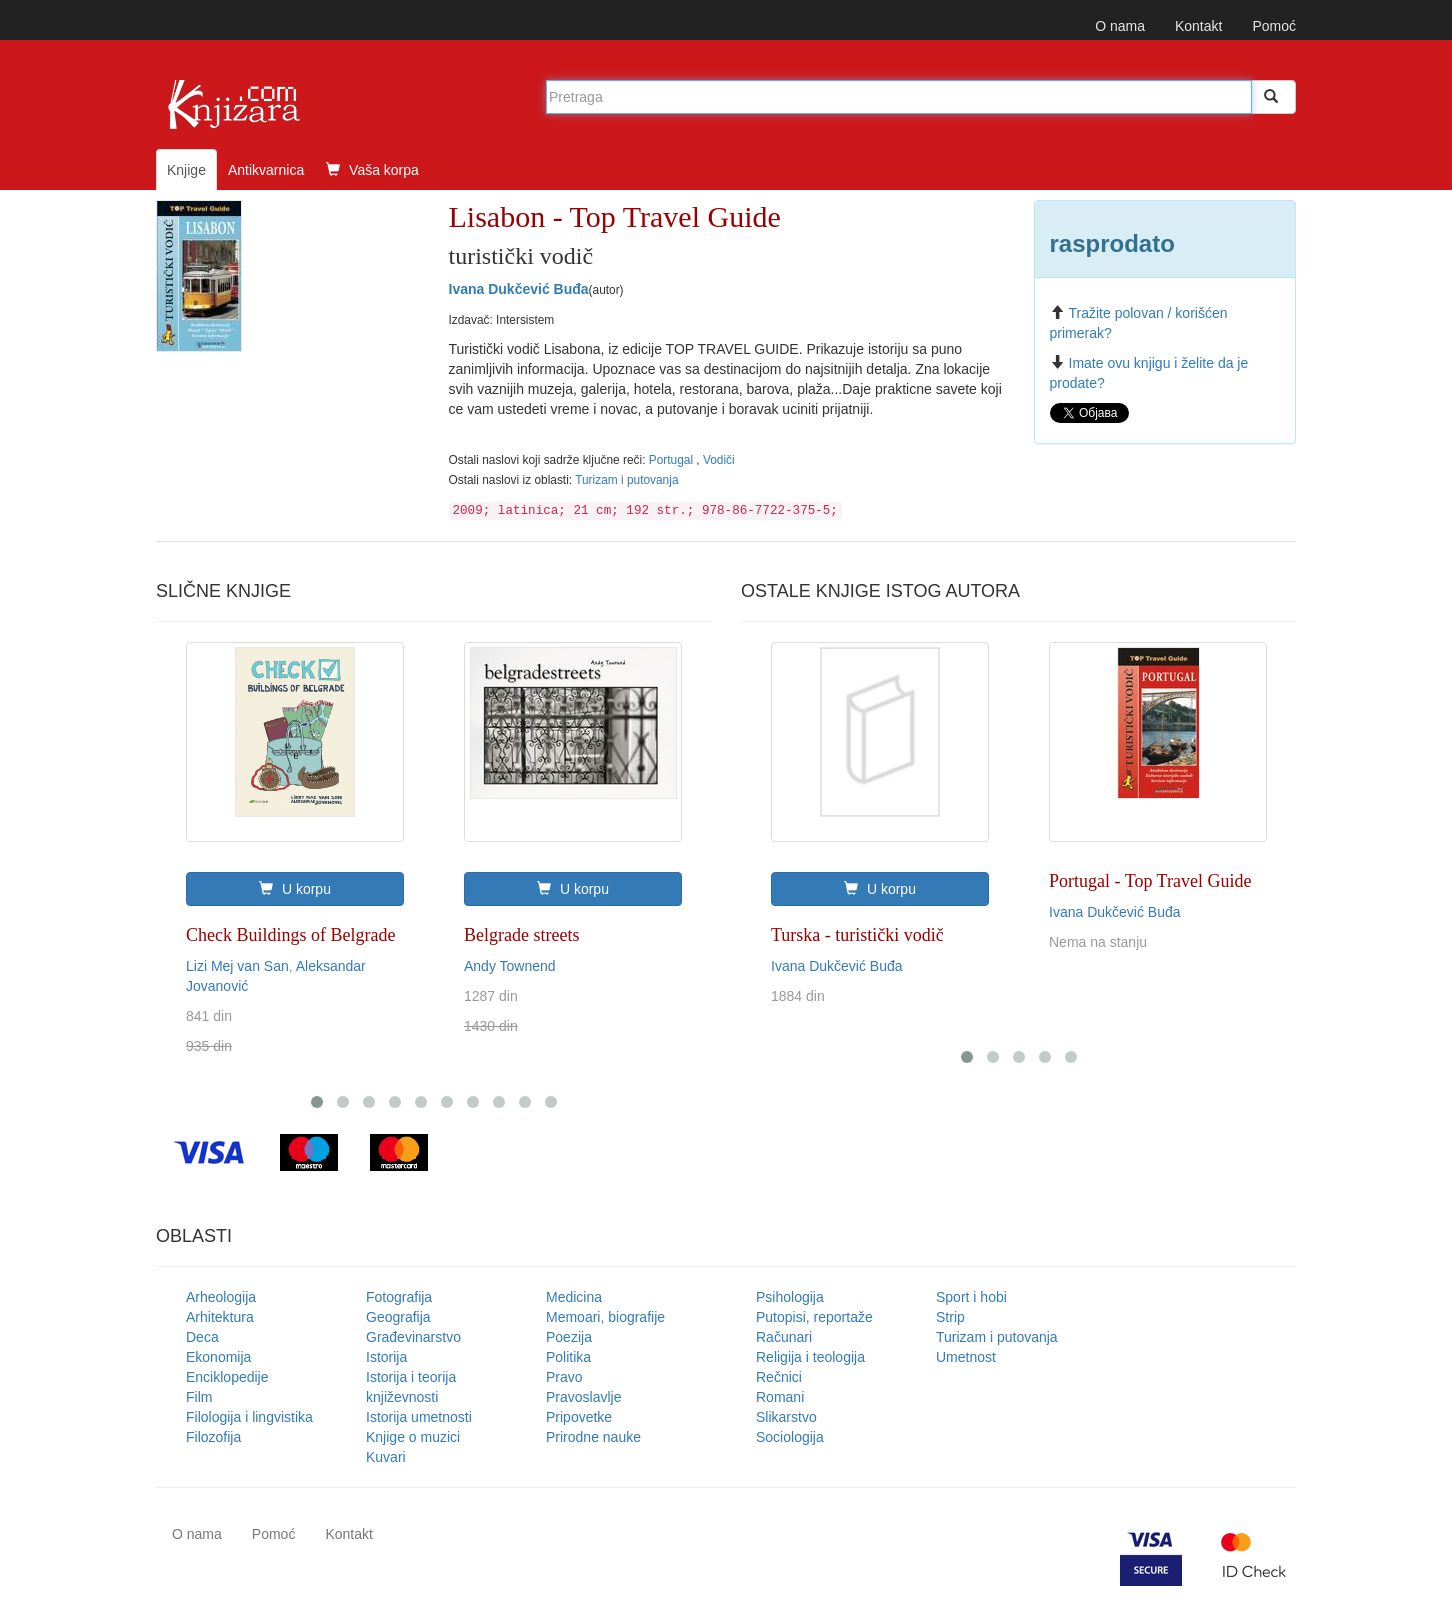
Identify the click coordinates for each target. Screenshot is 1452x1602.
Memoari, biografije (605, 1317)
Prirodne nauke (593, 1437)
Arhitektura (220, 1317)
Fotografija (399, 1297)
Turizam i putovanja (626, 480)
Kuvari (386, 1457)
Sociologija (790, 1437)
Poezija (569, 1337)
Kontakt (1198, 26)
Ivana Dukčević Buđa (519, 289)
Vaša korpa (372, 170)
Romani (780, 1397)
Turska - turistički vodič (857, 935)
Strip (950, 1317)
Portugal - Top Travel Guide (1150, 881)
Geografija (398, 1317)
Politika (568, 1357)
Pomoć (1274, 26)
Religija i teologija (810, 1357)
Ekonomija (218, 1357)
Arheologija (221, 1297)
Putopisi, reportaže (814, 1317)
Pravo (564, 1377)
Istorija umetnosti (419, 1417)
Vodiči (719, 460)
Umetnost (966, 1357)
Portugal (673, 460)
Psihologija (790, 1297)
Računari (784, 1337)
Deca (202, 1337)
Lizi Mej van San (237, 966)
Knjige (186, 170)
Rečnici (779, 1377)
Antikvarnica (266, 170)
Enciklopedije (227, 1377)
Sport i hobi (971, 1297)
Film (199, 1397)
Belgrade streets (521, 935)
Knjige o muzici (413, 1437)
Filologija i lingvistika (249, 1417)
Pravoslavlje (583, 1397)
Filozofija (213, 1437)
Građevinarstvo (413, 1337)
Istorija (386, 1357)
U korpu (295, 889)
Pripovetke (579, 1417)
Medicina (574, 1297)
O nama (1120, 26)
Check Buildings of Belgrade (290, 935)
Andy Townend (510, 966)
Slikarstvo (786, 1417)
